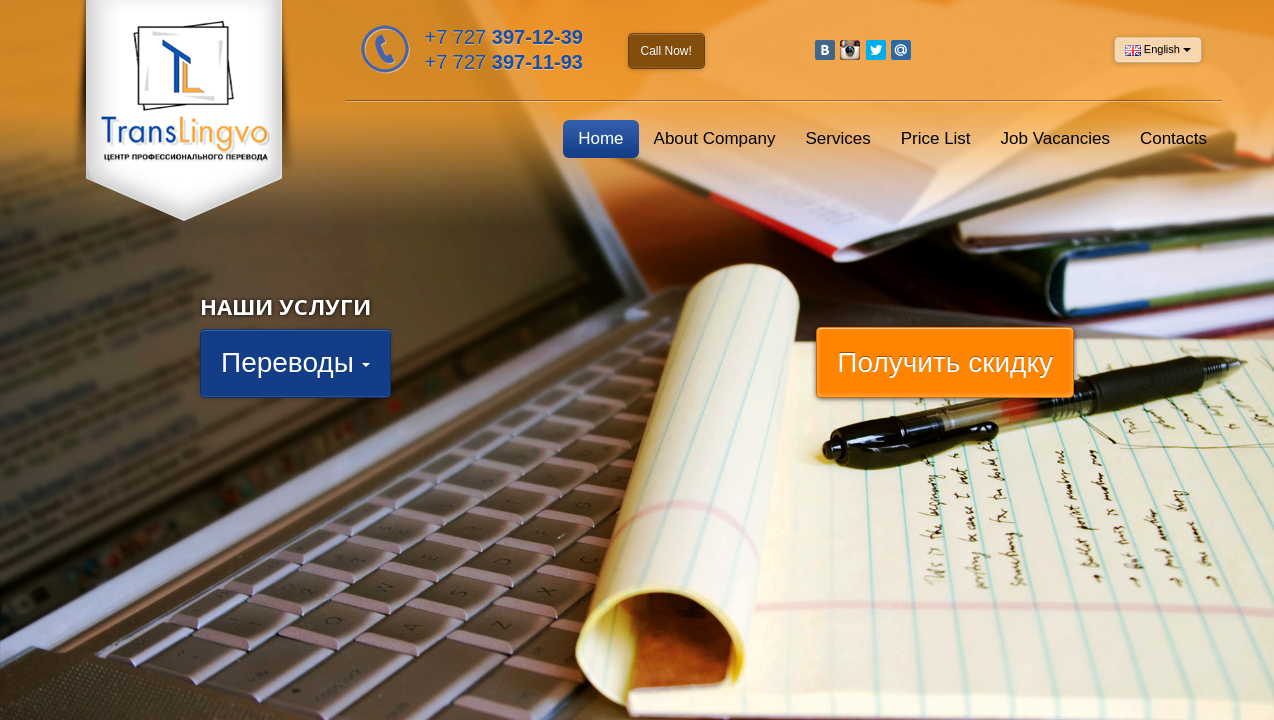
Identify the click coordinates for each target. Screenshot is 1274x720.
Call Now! (666, 51)
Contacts (1173, 138)
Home (600, 138)
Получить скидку (945, 362)
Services (837, 138)
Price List (936, 138)
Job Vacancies (1055, 138)
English (1158, 49)
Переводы (295, 362)
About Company (715, 138)
